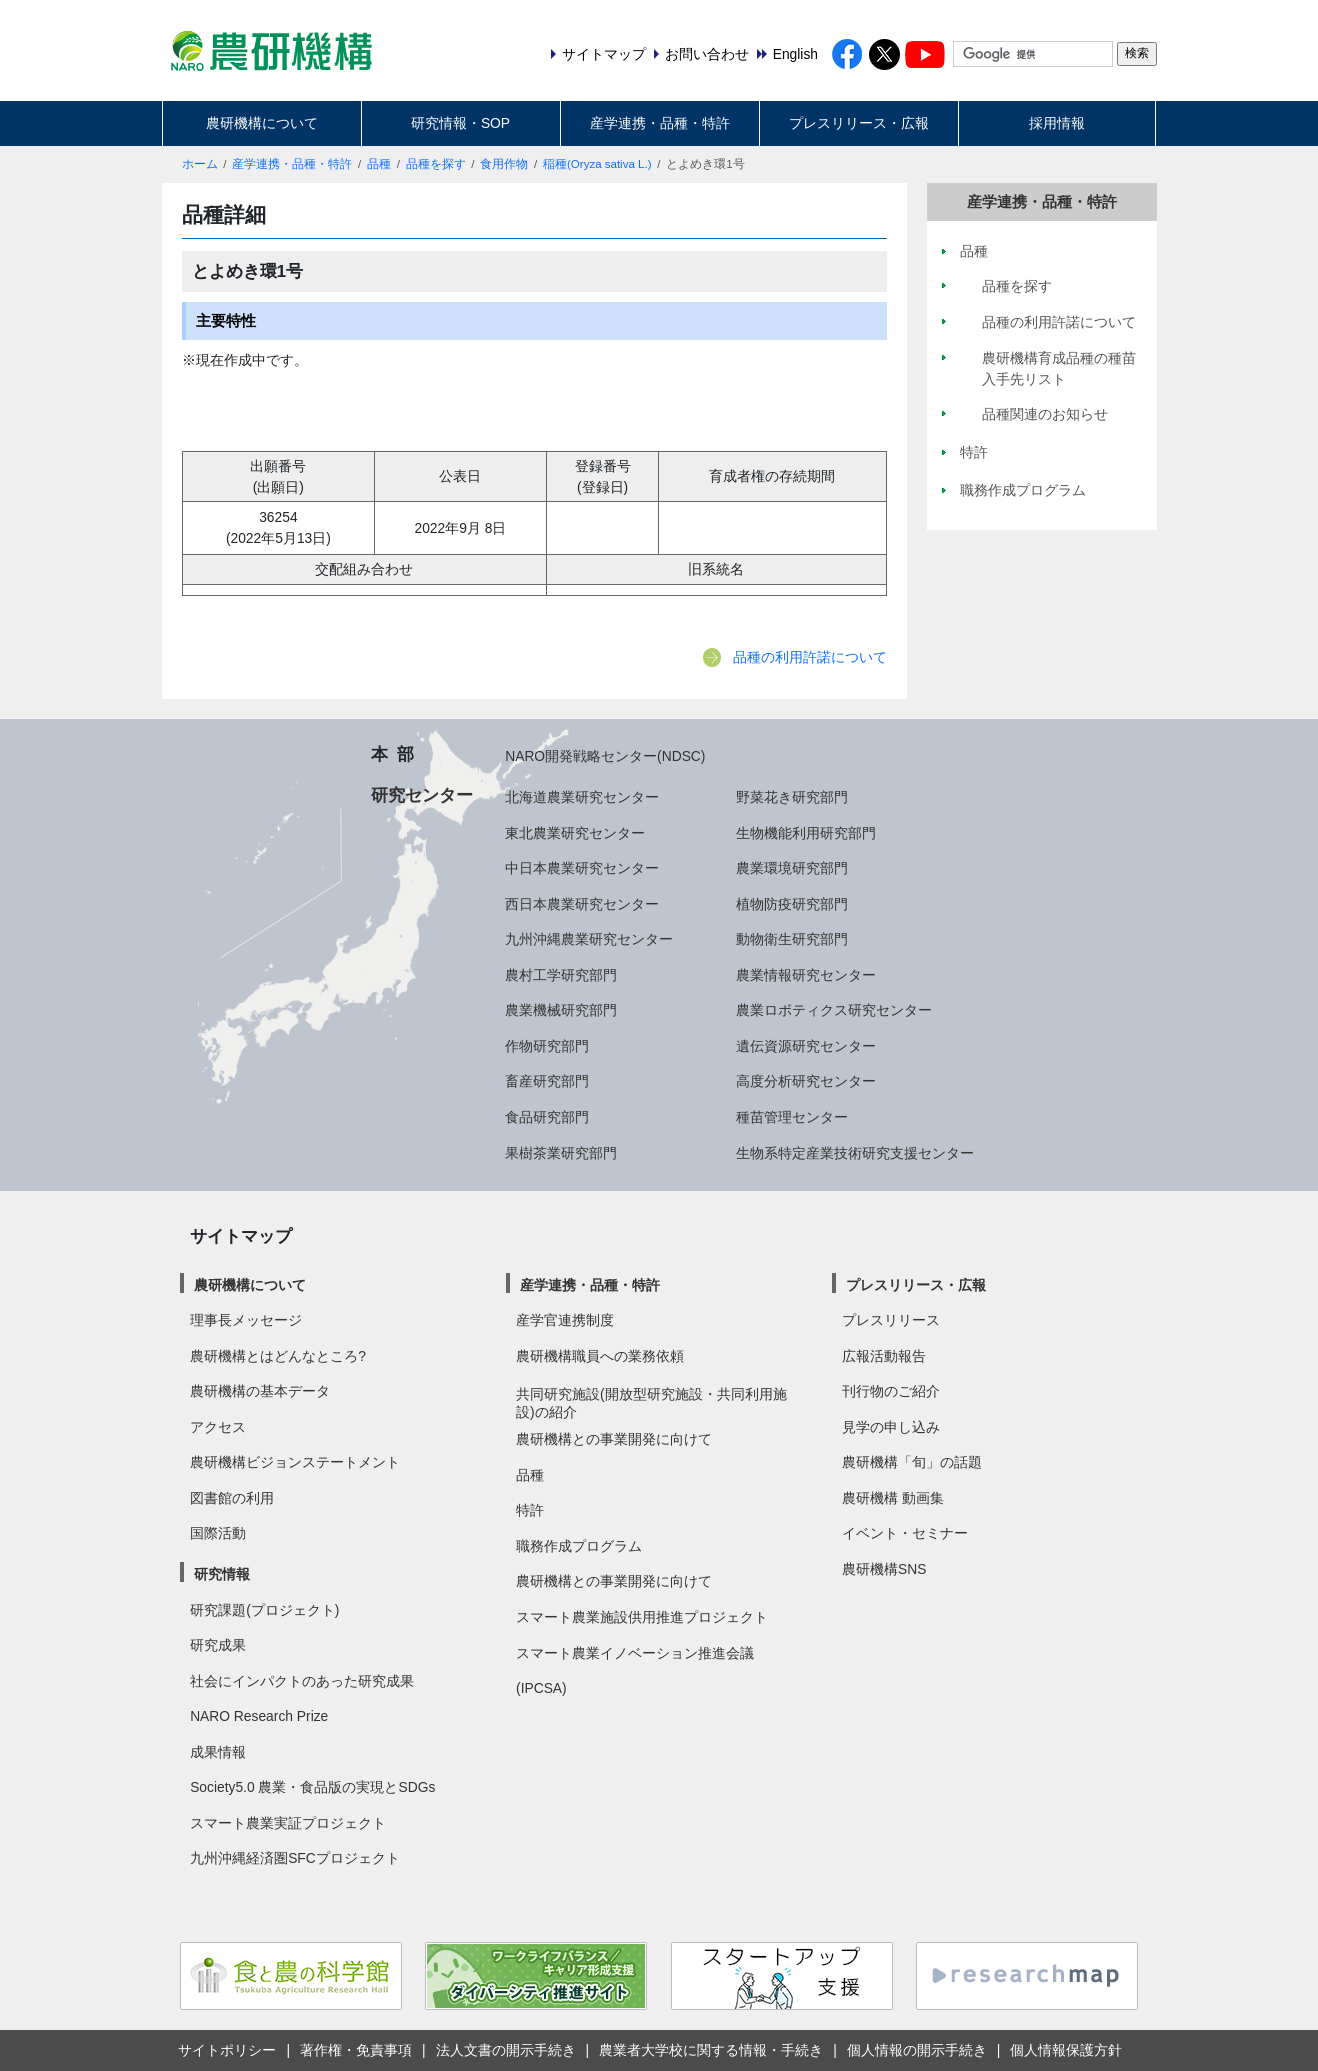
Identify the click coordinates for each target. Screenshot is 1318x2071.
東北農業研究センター (575, 833)
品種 (379, 164)
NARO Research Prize (259, 1716)
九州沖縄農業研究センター (589, 939)
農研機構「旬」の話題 (912, 1462)
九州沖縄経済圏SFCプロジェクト (295, 1858)
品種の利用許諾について (810, 657)
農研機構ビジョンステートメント (295, 1462)
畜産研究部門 (547, 1081)
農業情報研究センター (806, 975)
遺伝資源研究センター (806, 1046)
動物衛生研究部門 (792, 939)
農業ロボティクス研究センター (834, 1010)
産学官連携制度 (565, 1320)
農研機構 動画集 (893, 1498)
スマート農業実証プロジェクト (288, 1823)
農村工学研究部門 (561, 975)
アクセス (218, 1427)
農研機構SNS (884, 1569)
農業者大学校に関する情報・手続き (711, 2050)
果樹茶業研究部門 (561, 1153)
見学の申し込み (891, 1427)
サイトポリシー (227, 2050)
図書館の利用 (232, 1498)
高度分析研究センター (806, 1081)
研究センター (422, 795)
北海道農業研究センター (582, 797)
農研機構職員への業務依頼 (600, 1356)
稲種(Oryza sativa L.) (597, 164)
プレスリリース (891, 1320)
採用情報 (1057, 123)
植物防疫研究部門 (792, 904)
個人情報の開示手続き (917, 2050)
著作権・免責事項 (356, 2050)
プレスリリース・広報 (859, 123)
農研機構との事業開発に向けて (614, 1439)
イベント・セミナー (905, 1533)
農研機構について (262, 123)
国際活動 (218, 1533)
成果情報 (218, 1752)
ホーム (200, 164)
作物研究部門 (547, 1046)
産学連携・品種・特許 (660, 123)
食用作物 (504, 164)
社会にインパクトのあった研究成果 (302, 1681)
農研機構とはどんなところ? (278, 1356)
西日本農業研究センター (582, 904)
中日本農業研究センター (582, 868)
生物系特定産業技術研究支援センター (855, 1153)
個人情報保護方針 (1066, 2050)
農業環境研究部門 (792, 868)
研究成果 (218, 1645)
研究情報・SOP (460, 123)
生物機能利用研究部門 (806, 833)
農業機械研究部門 (561, 1010)
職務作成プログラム (579, 1546)
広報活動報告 (884, 1356)
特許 (530, 1510)
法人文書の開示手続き (506, 2050)
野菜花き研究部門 (792, 797)
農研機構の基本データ (260, 1391)
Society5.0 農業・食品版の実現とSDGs (312, 1787)
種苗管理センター (792, 1117)
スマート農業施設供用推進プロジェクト (642, 1617)
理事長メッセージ (246, 1320)
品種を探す (436, 164)
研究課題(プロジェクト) (264, 1610)
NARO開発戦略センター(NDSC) (605, 756)
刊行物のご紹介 (891, 1391)
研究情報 (222, 1574)
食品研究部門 (547, 1117)
